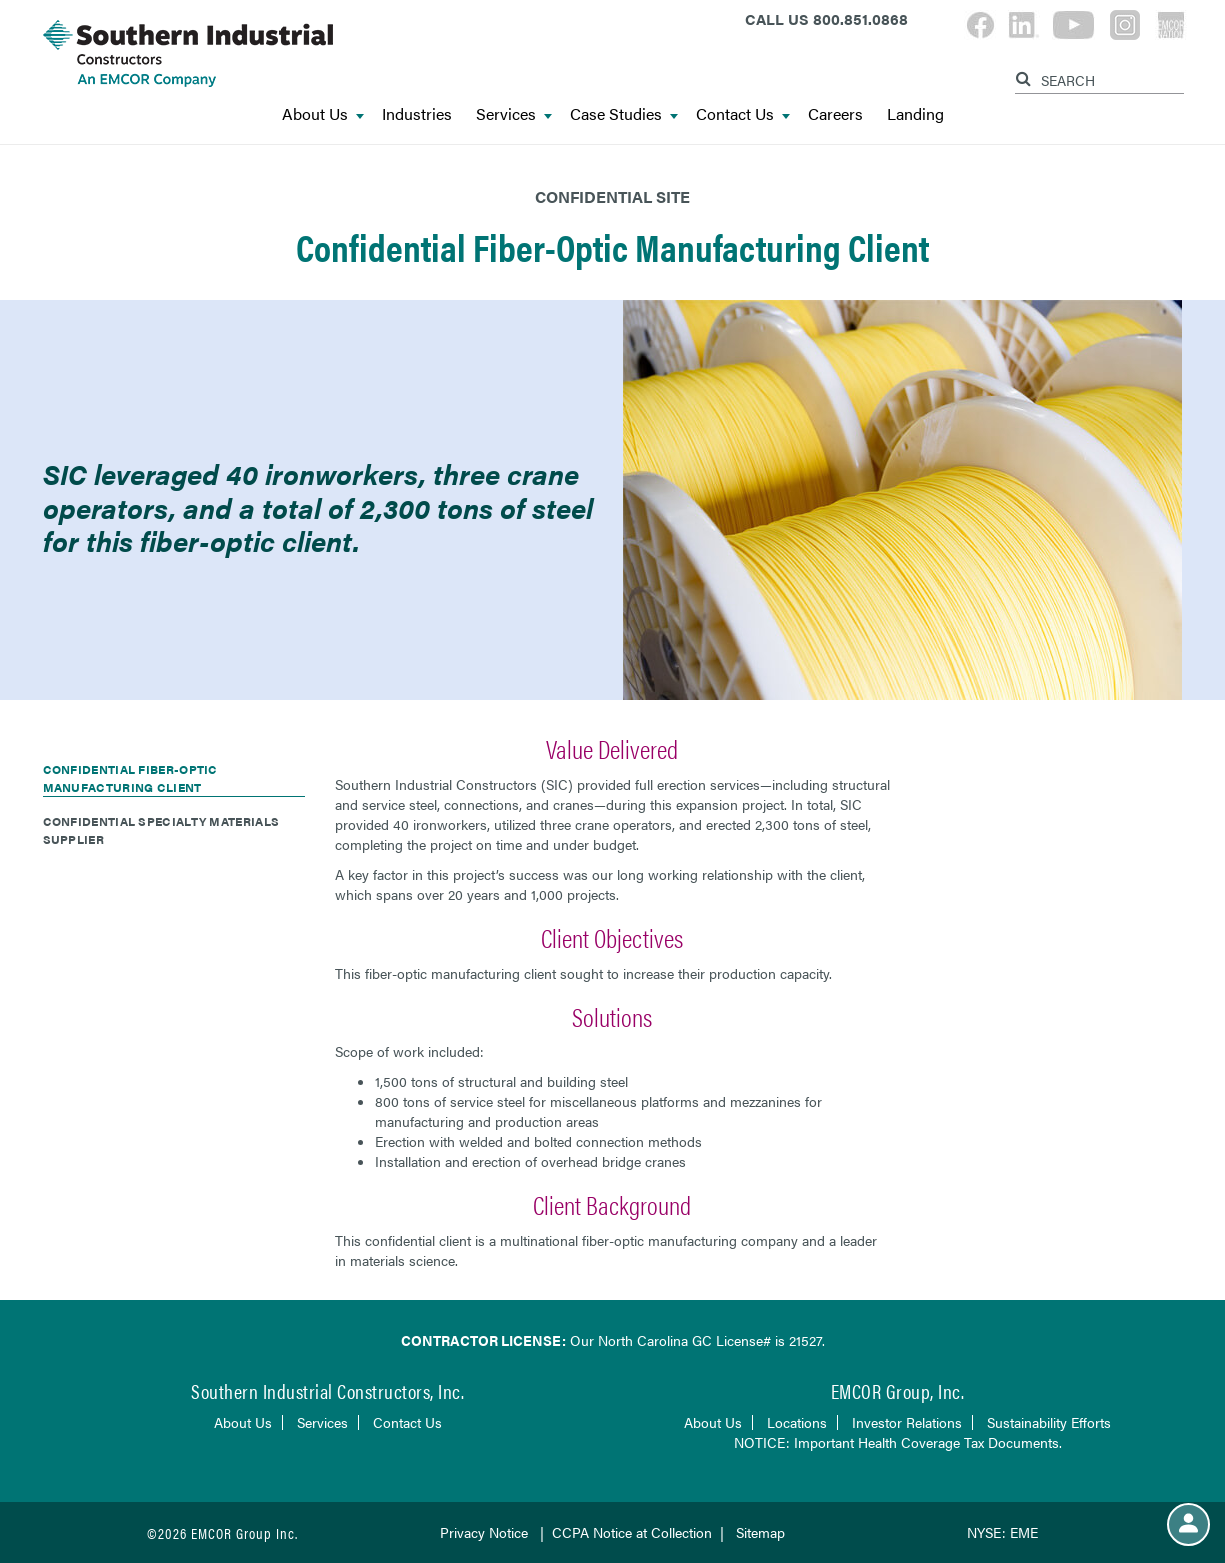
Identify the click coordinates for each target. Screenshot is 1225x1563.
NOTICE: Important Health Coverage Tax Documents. (898, 1442)
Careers (835, 113)
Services (514, 113)
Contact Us (743, 113)
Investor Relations (907, 1422)
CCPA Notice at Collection (632, 1532)
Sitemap (760, 1532)
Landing (915, 113)
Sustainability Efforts (1049, 1422)
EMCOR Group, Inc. (898, 1390)
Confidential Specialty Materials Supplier (161, 830)
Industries (417, 113)
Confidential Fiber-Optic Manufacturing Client (130, 778)
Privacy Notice (484, 1532)
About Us (323, 113)
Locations (797, 1422)
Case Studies (624, 113)
